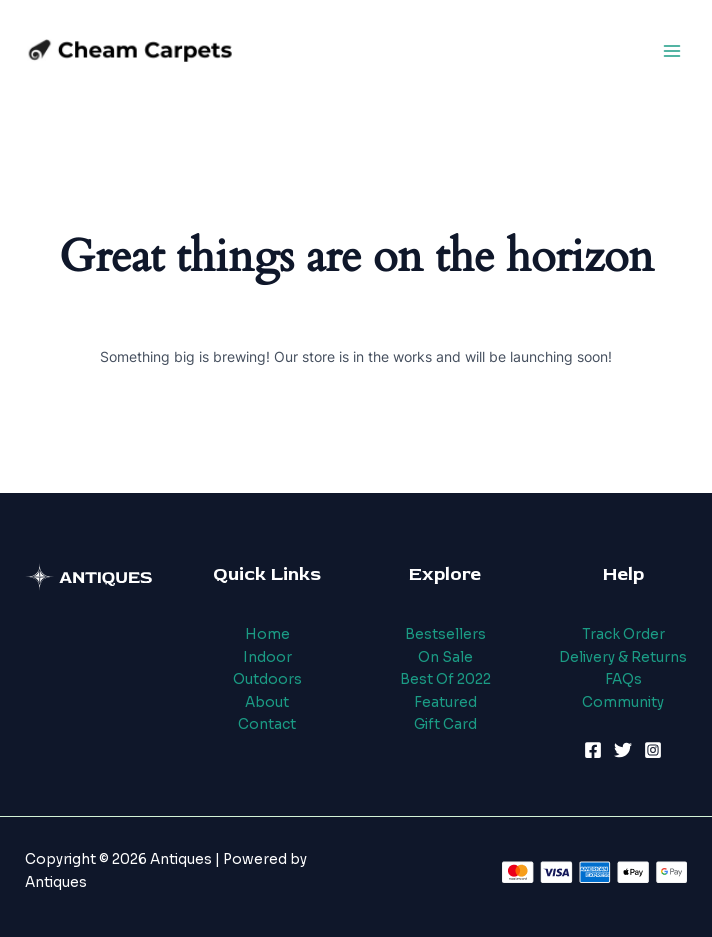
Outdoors (267, 679)
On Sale (445, 657)
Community (623, 702)
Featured (445, 702)
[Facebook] (593, 750)
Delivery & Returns (623, 657)
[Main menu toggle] (672, 50)
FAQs (623, 679)
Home (267, 634)
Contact (267, 724)
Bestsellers (445, 634)
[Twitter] (623, 750)
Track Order (623, 634)
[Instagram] (653, 750)
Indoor (267, 657)
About (267, 702)
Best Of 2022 (445, 679)
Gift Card (445, 724)
